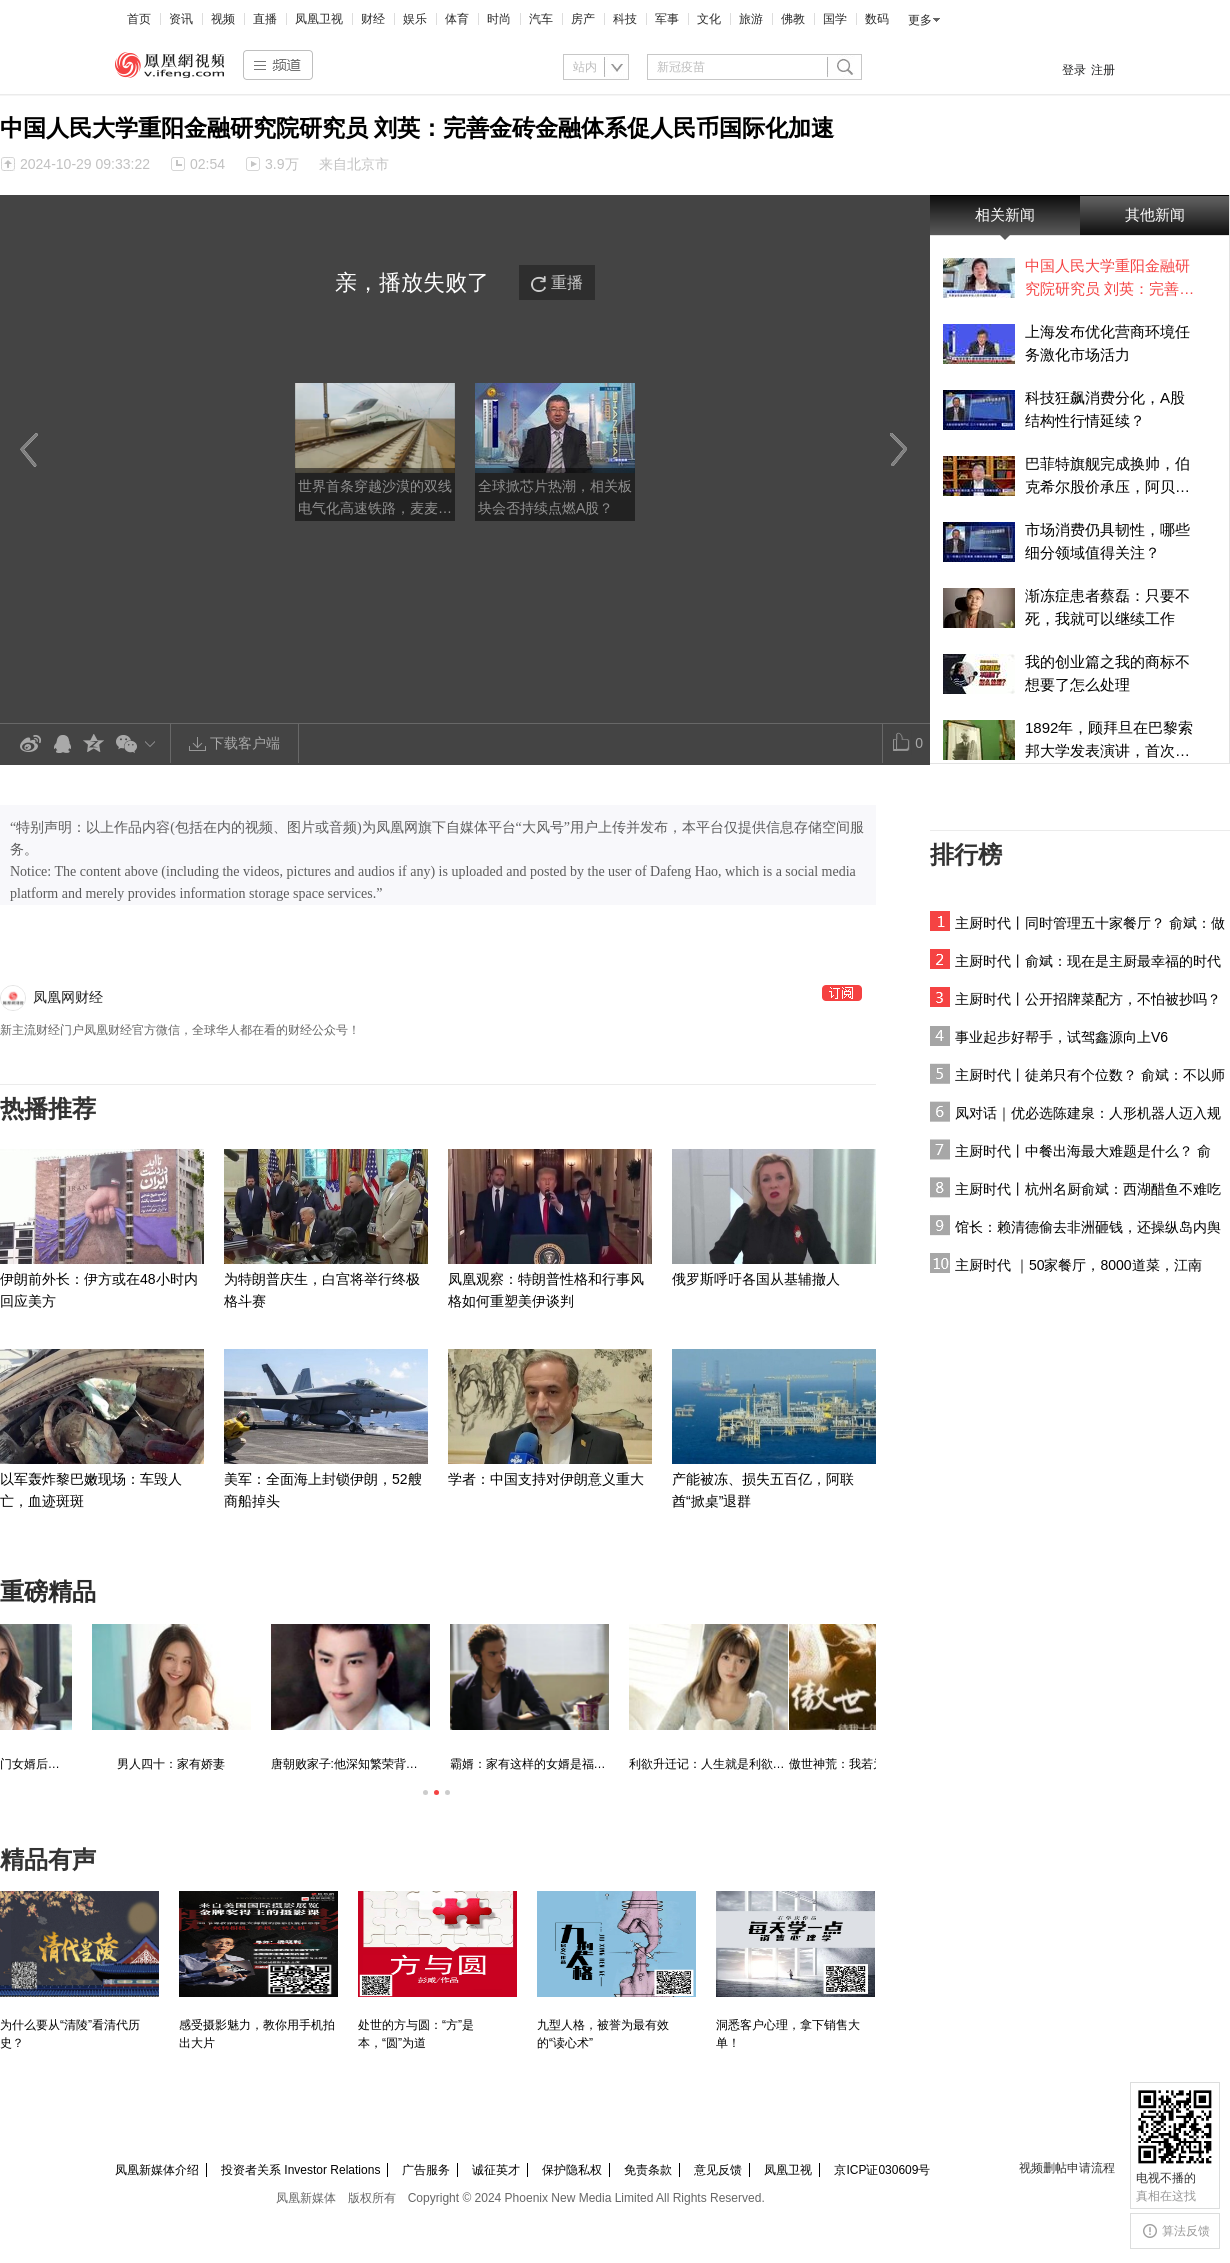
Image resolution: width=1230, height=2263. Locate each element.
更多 (920, 20)
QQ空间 (94, 744)
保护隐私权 (572, 2170)
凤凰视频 (170, 65)
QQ (62, 744)
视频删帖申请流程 (1067, 2168)
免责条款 (648, 2170)
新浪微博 (30, 744)
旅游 (751, 19)
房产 (583, 19)
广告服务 (426, 2170)
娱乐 (415, 19)
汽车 (541, 19)
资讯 (181, 19)
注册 (1103, 70)
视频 (223, 19)
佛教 (793, 19)
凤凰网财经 (68, 997)
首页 (139, 19)
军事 (667, 19)
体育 (457, 19)
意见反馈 (718, 2170)
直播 (265, 19)
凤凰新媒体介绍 (157, 2170)
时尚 (499, 19)
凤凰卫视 (319, 19)
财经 (373, 19)
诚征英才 (496, 2170)
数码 (877, 19)
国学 (835, 19)
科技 (625, 19)
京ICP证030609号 (882, 2170)
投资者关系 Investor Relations (300, 2170)
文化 (709, 19)
